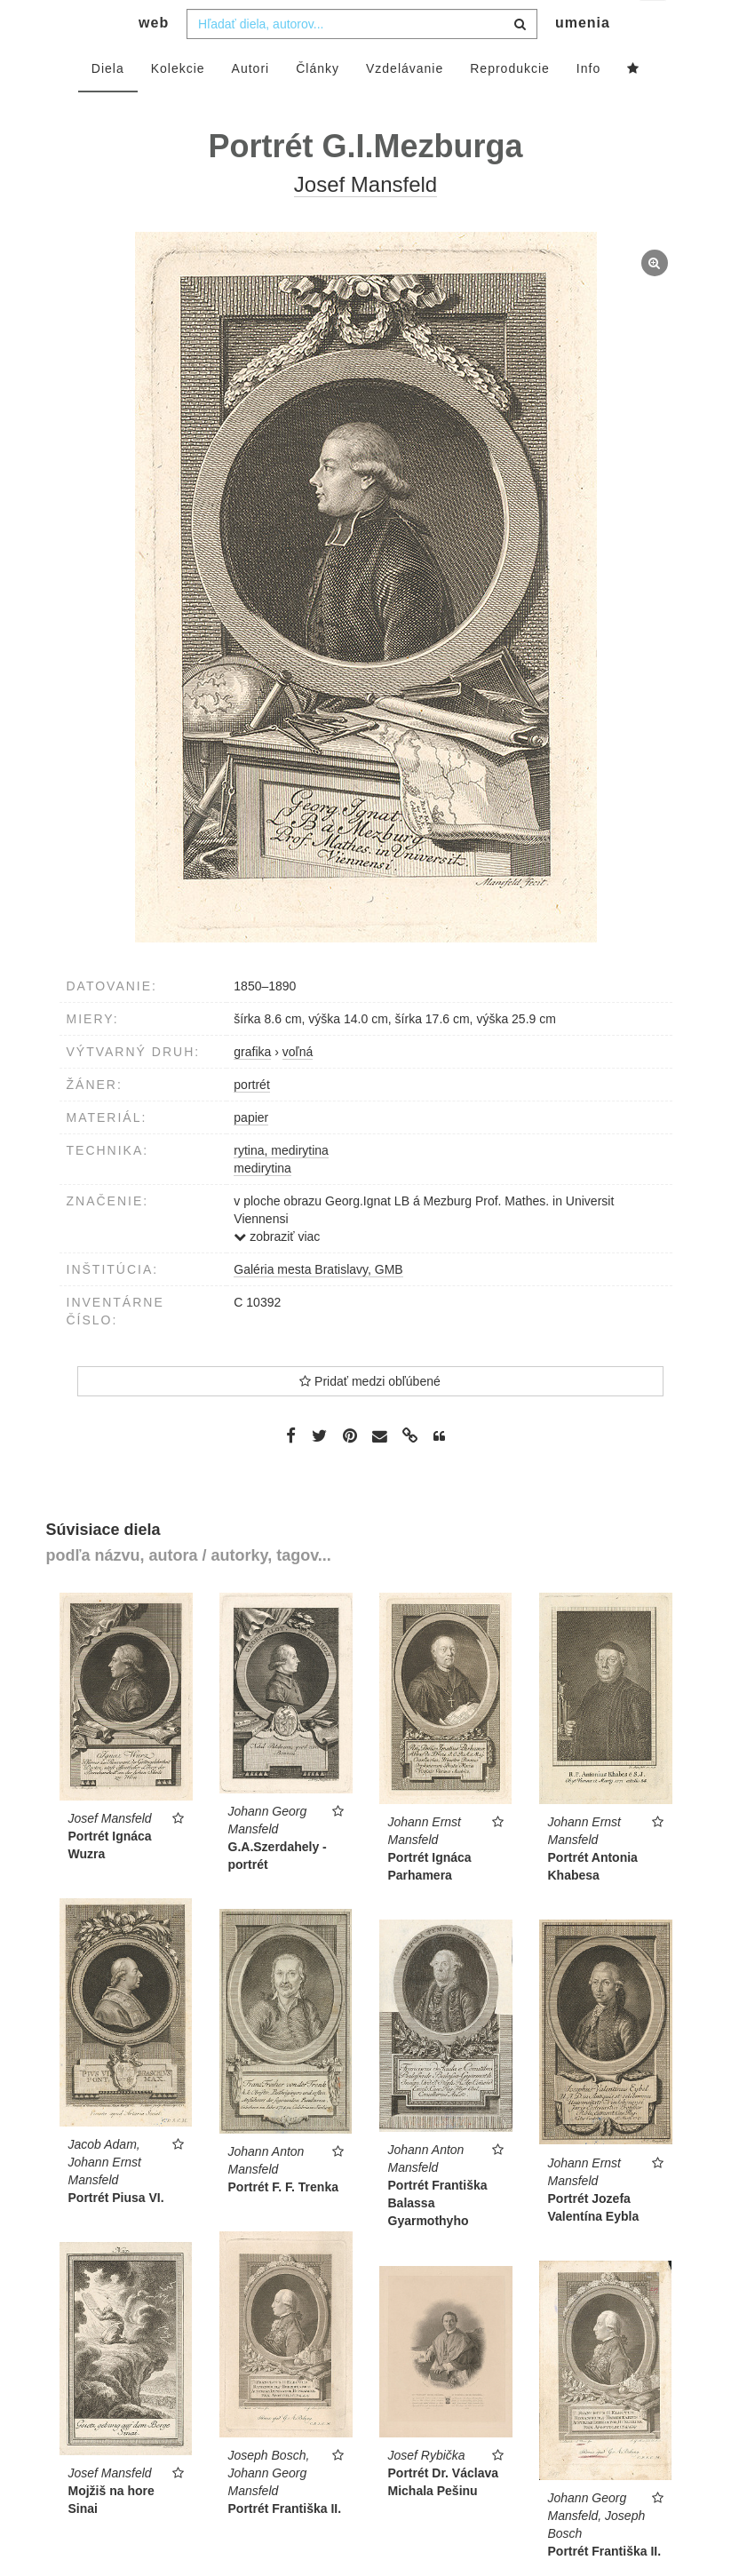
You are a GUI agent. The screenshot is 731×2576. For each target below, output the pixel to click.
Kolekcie (178, 104)
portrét (251, 1120)
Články (317, 104)
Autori (251, 104)
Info (588, 104)
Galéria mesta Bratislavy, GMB (318, 1305)
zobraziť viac (277, 1272)
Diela (107, 104)
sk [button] (654, 27)
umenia (582, 58)
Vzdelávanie (404, 104)
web (154, 58)
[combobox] (362, 59)
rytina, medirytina (281, 1186)
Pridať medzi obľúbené (370, 1417)
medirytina (262, 1204)
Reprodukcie (510, 104)
